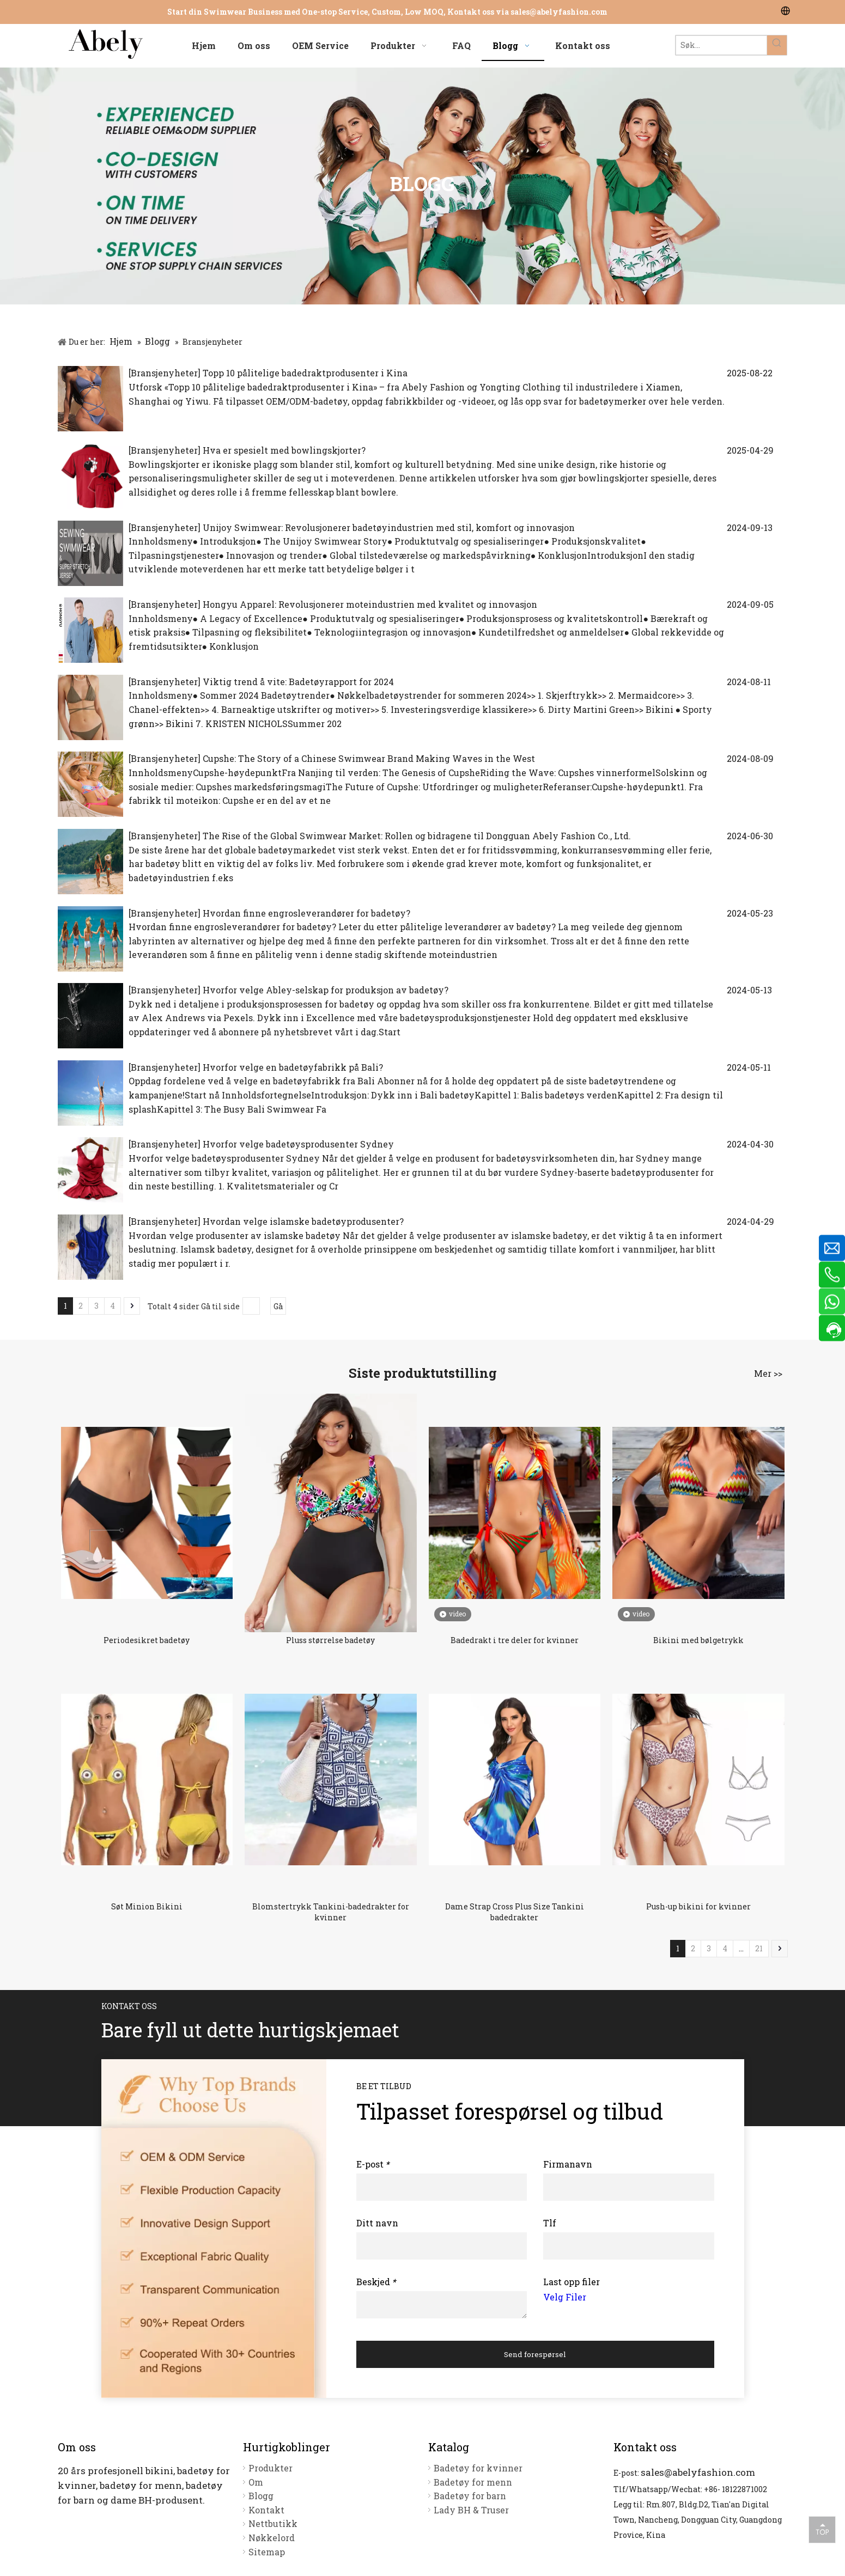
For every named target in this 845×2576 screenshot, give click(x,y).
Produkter (270, 2468)
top (822, 2529)
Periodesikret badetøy (147, 1640)
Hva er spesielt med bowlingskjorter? (284, 450)
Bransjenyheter (164, 373)
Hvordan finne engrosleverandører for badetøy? (306, 913)
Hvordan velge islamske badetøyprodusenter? (303, 1221)
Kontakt (266, 2510)
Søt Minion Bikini (147, 1906)
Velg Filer (564, 2297)
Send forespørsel (535, 2354)
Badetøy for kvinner (478, 2468)
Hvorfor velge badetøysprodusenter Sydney (298, 1144)
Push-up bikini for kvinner (698, 1906)
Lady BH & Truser (471, 2510)
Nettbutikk (272, 2523)
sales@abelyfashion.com (558, 12)
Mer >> (768, 1373)
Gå (278, 1306)
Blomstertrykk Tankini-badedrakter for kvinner (330, 1911)
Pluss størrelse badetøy (330, 1640)
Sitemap (266, 2551)
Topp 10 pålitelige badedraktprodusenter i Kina (305, 373)
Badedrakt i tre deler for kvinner (515, 1640)
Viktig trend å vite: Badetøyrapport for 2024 (298, 681)
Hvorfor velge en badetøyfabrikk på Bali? (293, 1067)
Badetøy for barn (470, 2495)
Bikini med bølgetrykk (698, 1640)
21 (759, 1948)
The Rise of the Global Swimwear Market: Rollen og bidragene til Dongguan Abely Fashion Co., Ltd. (417, 835)
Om (255, 2482)
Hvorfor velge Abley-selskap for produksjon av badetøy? (325, 990)
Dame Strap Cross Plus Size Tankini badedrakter (514, 1911)
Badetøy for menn (473, 2482)
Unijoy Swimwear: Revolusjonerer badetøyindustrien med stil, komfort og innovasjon (389, 527)
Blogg (260, 2495)
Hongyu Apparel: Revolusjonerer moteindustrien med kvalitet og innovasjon (370, 604)
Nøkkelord (271, 2537)
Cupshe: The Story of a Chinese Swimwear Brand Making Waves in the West (369, 758)
